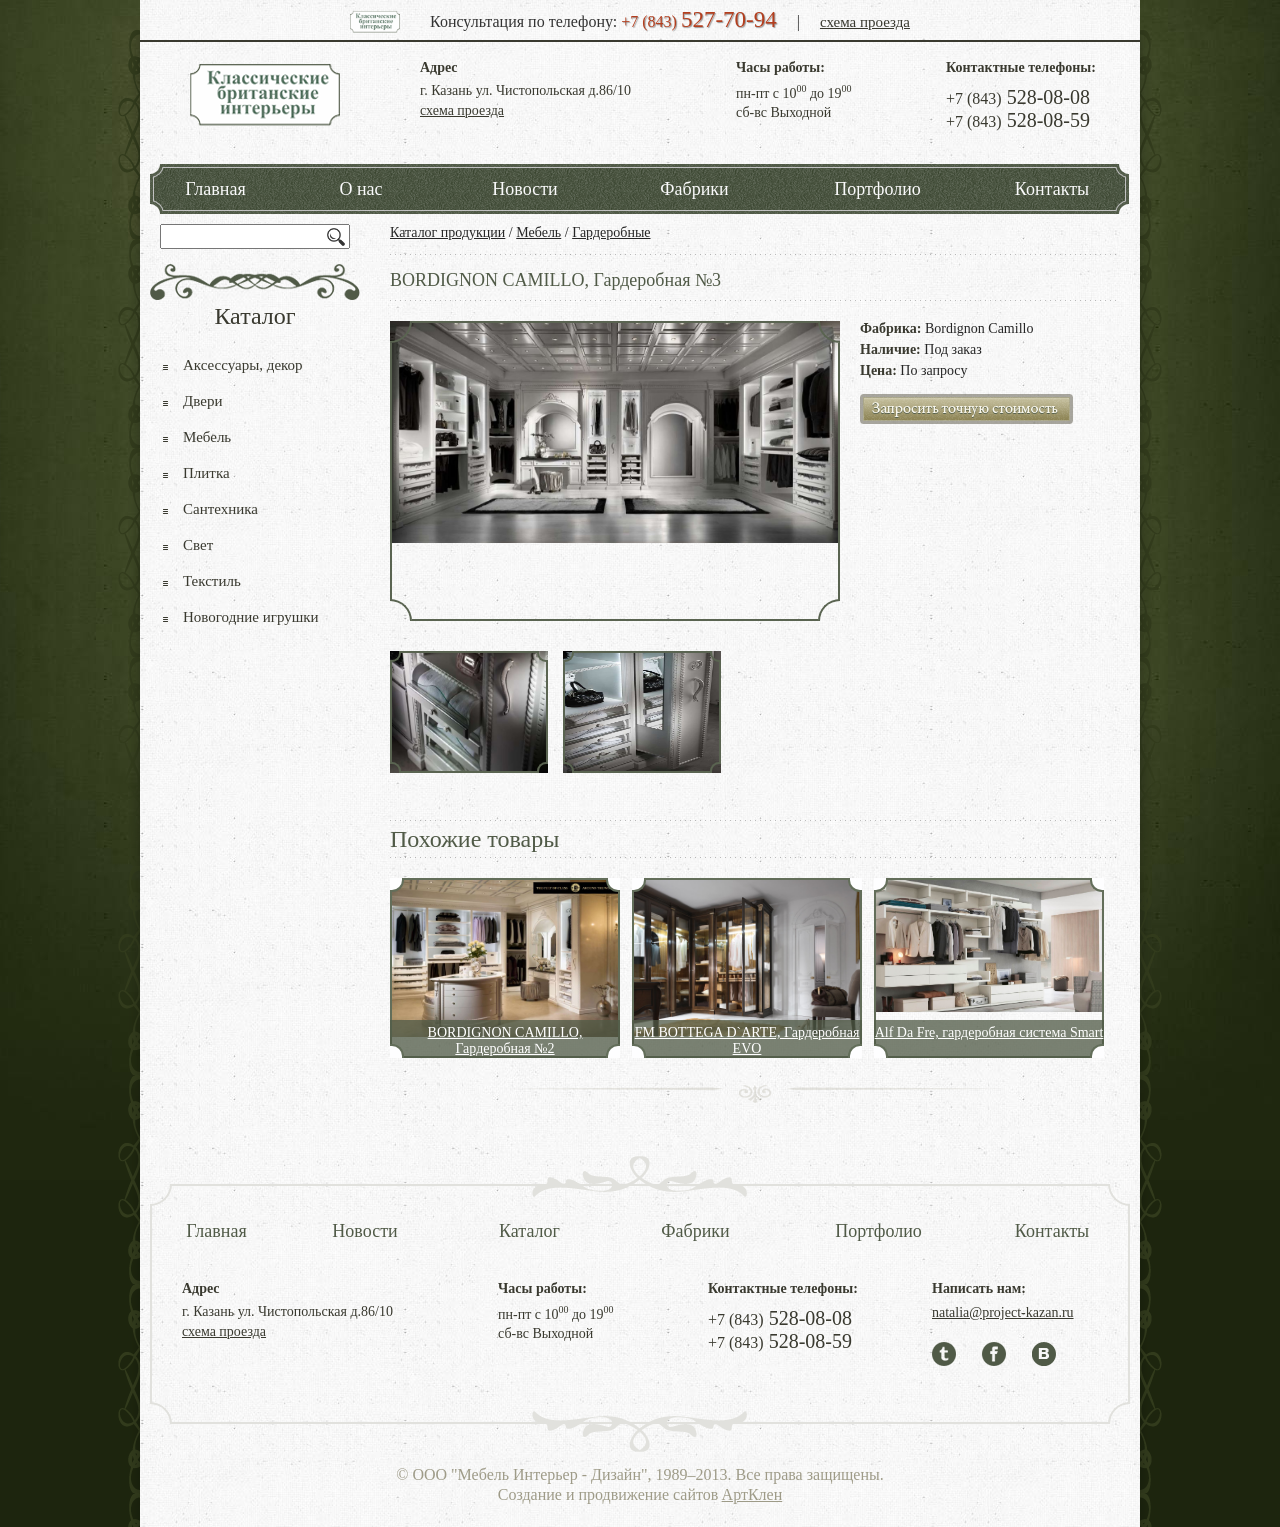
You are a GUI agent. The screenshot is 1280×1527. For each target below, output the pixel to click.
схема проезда (865, 22)
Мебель (538, 232)
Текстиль (212, 581)
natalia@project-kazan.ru (1003, 1312)
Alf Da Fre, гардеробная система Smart (989, 1032)
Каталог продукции (447, 232)
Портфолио (877, 189)
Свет (198, 545)
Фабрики (694, 189)
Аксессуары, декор (243, 365)
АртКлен (752, 1494)
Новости (524, 189)
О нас (360, 189)
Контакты (1052, 189)
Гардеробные (611, 232)
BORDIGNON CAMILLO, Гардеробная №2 (505, 1040)
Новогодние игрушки (251, 617)
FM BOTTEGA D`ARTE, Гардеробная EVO (747, 1040)
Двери (202, 401)
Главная (215, 189)
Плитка (206, 473)
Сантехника (220, 509)
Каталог (529, 1231)
